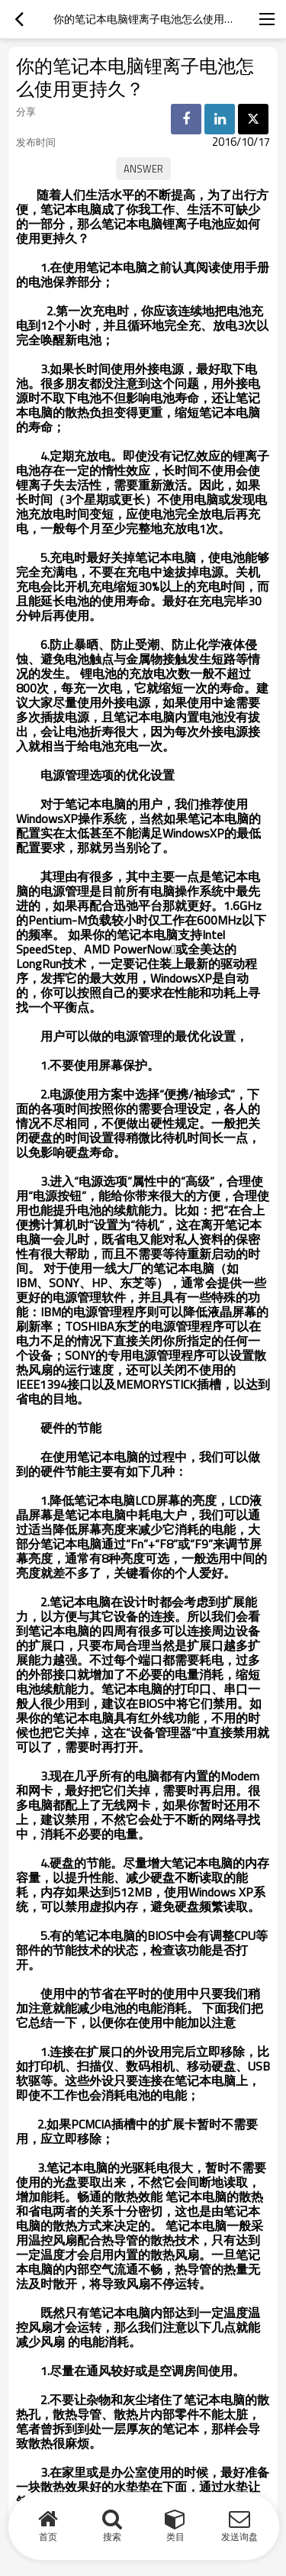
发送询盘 (239, 2536)
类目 (175, 2536)
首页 (48, 2536)
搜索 (112, 2536)
